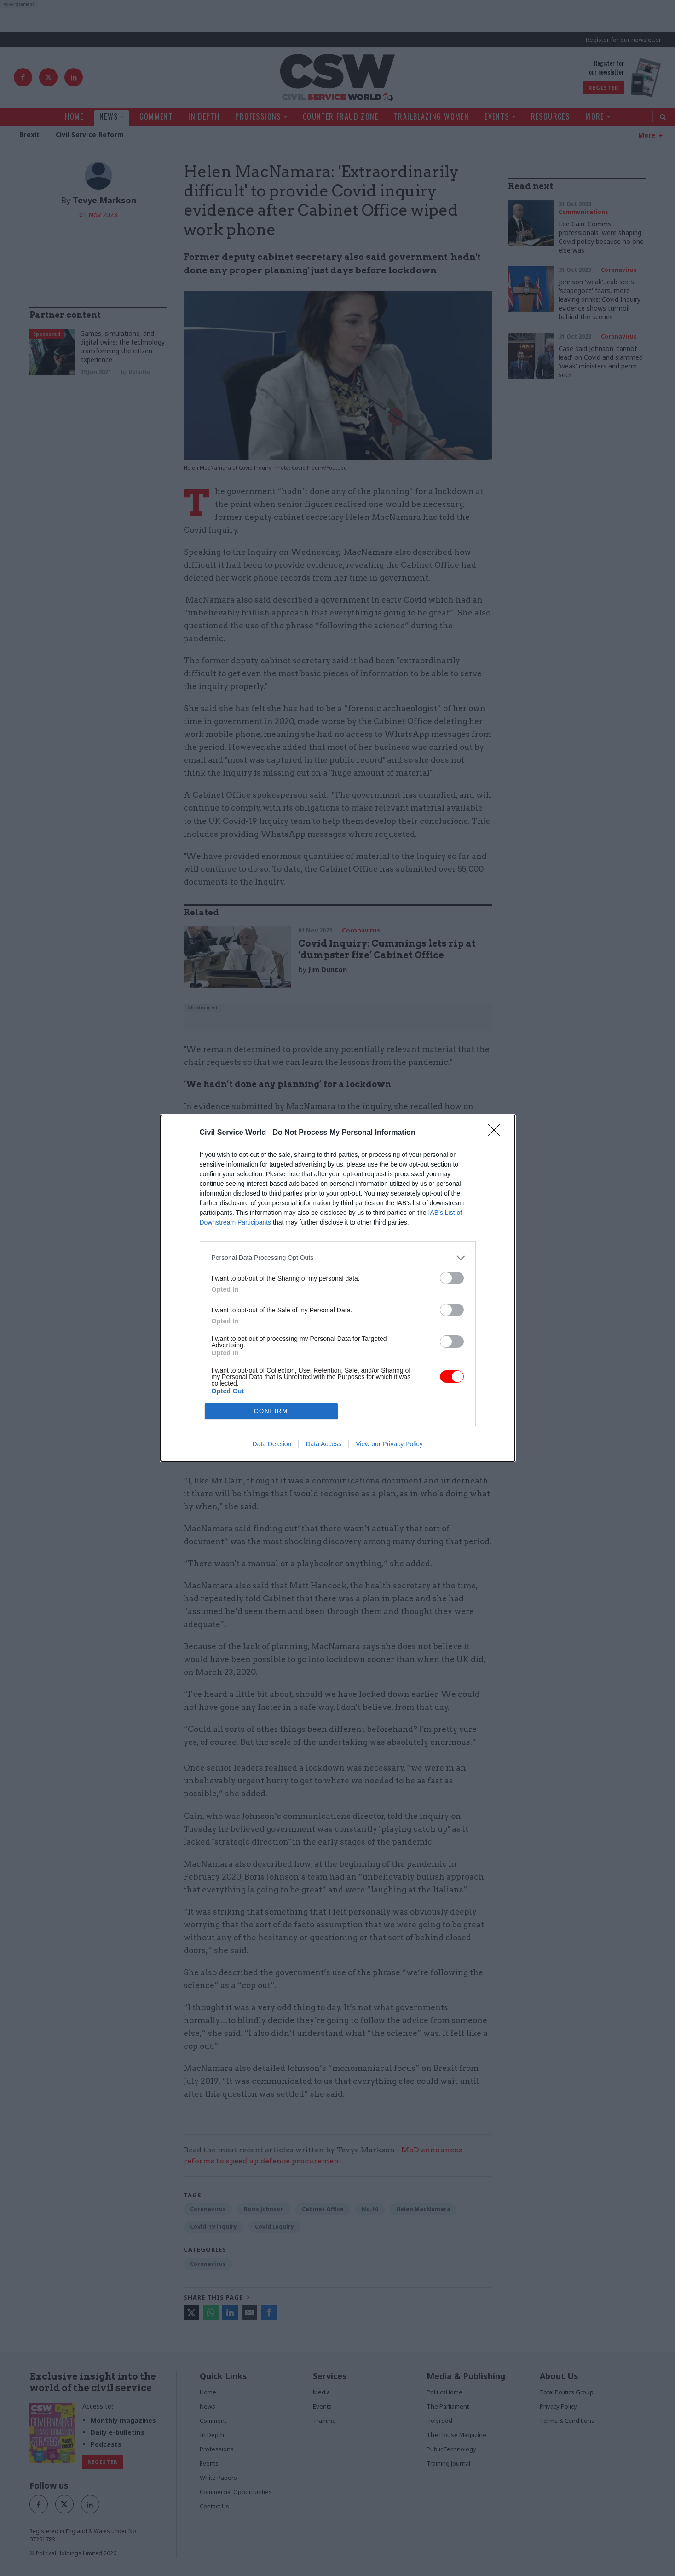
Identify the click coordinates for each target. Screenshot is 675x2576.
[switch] (452, 1278)
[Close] (497, 1133)
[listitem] (338, 1258)
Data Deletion (272, 1444)
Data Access (323, 1444)
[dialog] (338, 1288)
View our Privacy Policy (389, 1444)
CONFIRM (271, 1411)
